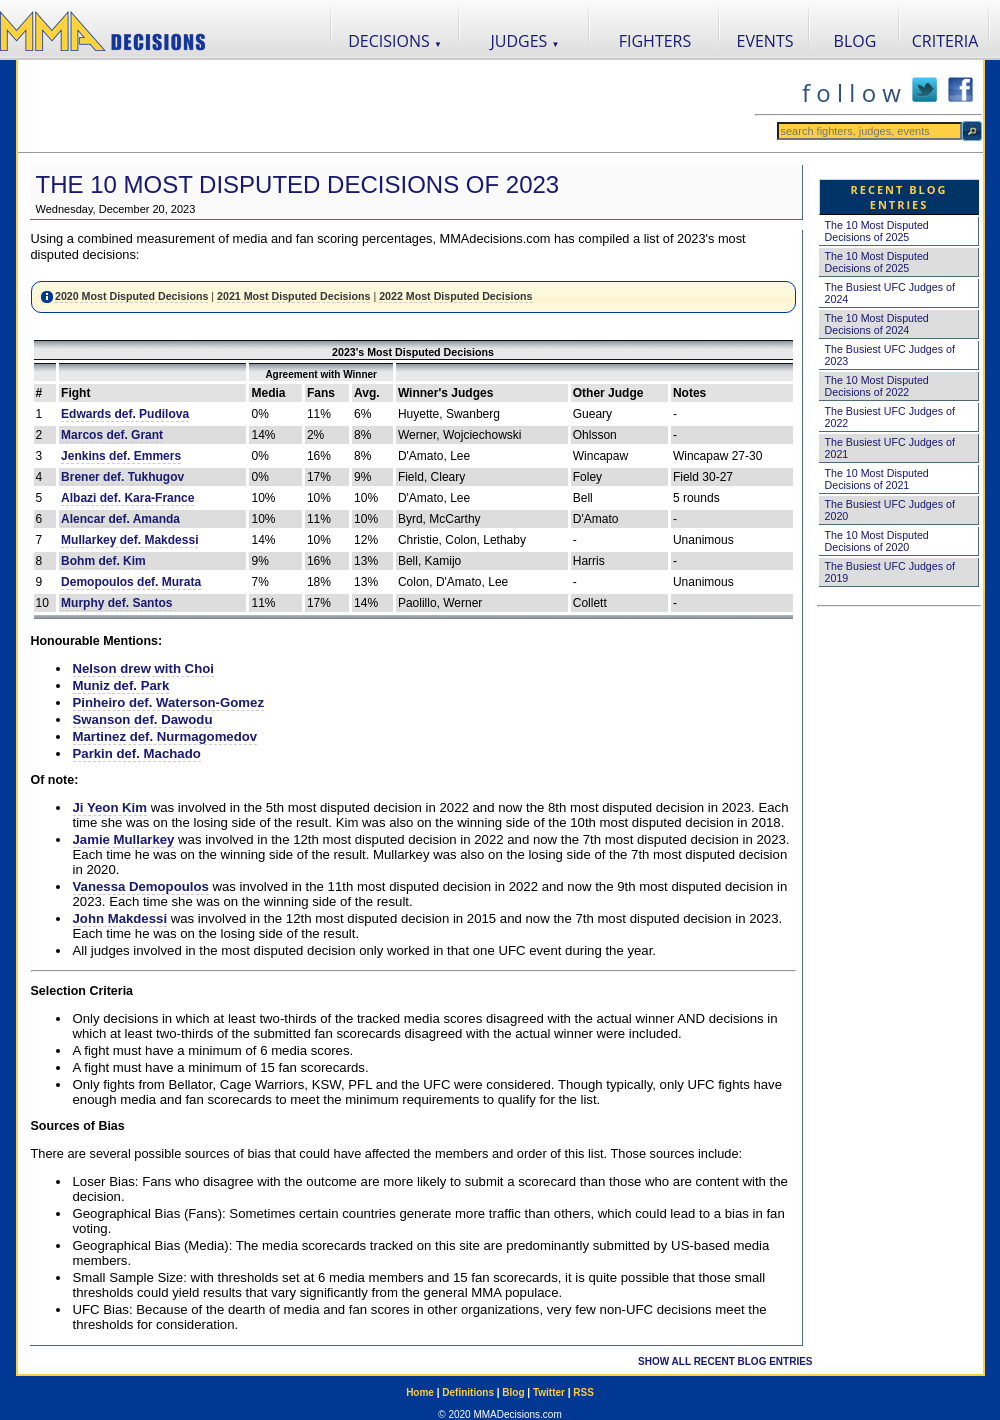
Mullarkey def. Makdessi (129, 540)
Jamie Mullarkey (124, 839)
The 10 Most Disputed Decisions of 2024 (877, 324)
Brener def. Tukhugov (122, 477)
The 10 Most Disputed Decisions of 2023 (298, 184)
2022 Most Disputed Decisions (455, 296)
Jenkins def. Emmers (121, 456)
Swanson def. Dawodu (143, 719)
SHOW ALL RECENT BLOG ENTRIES (725, 1361)
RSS (583, 1392)
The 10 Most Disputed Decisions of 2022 (877, 386)
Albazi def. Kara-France (127, 498)
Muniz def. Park (121, 685)
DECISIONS (395, 41)
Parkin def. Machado (137, 753)
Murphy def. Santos (116, 603)
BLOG (855, 41)
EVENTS (765, 41)
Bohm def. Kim (103, 561)
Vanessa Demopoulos (141, 886)
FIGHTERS (655, 41)
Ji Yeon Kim (110, 807)
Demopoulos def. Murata (131, 582)
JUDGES (525, 41)
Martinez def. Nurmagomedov (165, 736)
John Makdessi (120, 918)
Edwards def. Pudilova (125, 414)
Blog (513, 1392)
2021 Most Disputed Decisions (293, 296)
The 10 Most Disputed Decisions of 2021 (877, 479)
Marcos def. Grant (112, 435)
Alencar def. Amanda (120, 519)
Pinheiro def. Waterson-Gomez (168, 702)
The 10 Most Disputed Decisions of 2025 (877, 231)
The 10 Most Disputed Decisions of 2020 (877, 541)
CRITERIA (945, 41)
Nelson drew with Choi (143, 668)
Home (420, 1392)
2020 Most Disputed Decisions (131, 296)
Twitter (549, 1392)
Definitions (468, 1392)
